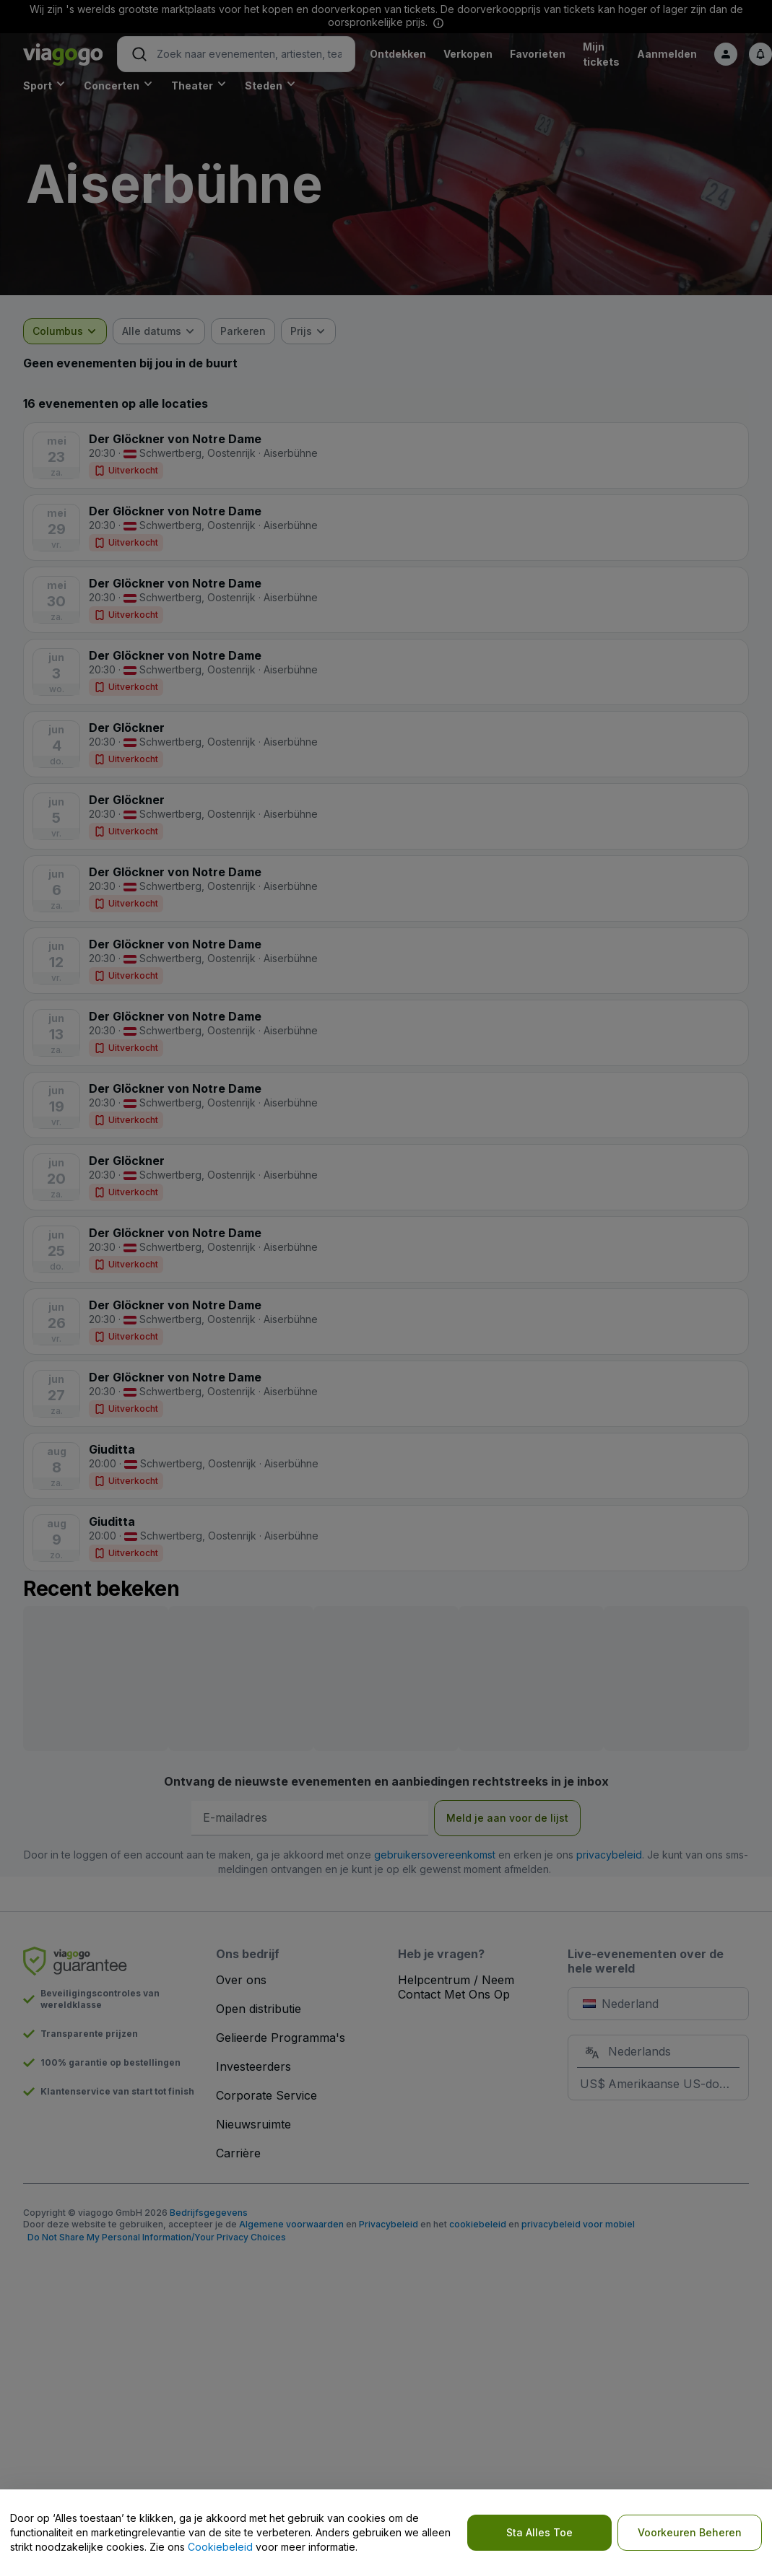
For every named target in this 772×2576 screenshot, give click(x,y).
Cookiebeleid (220, 2547)
